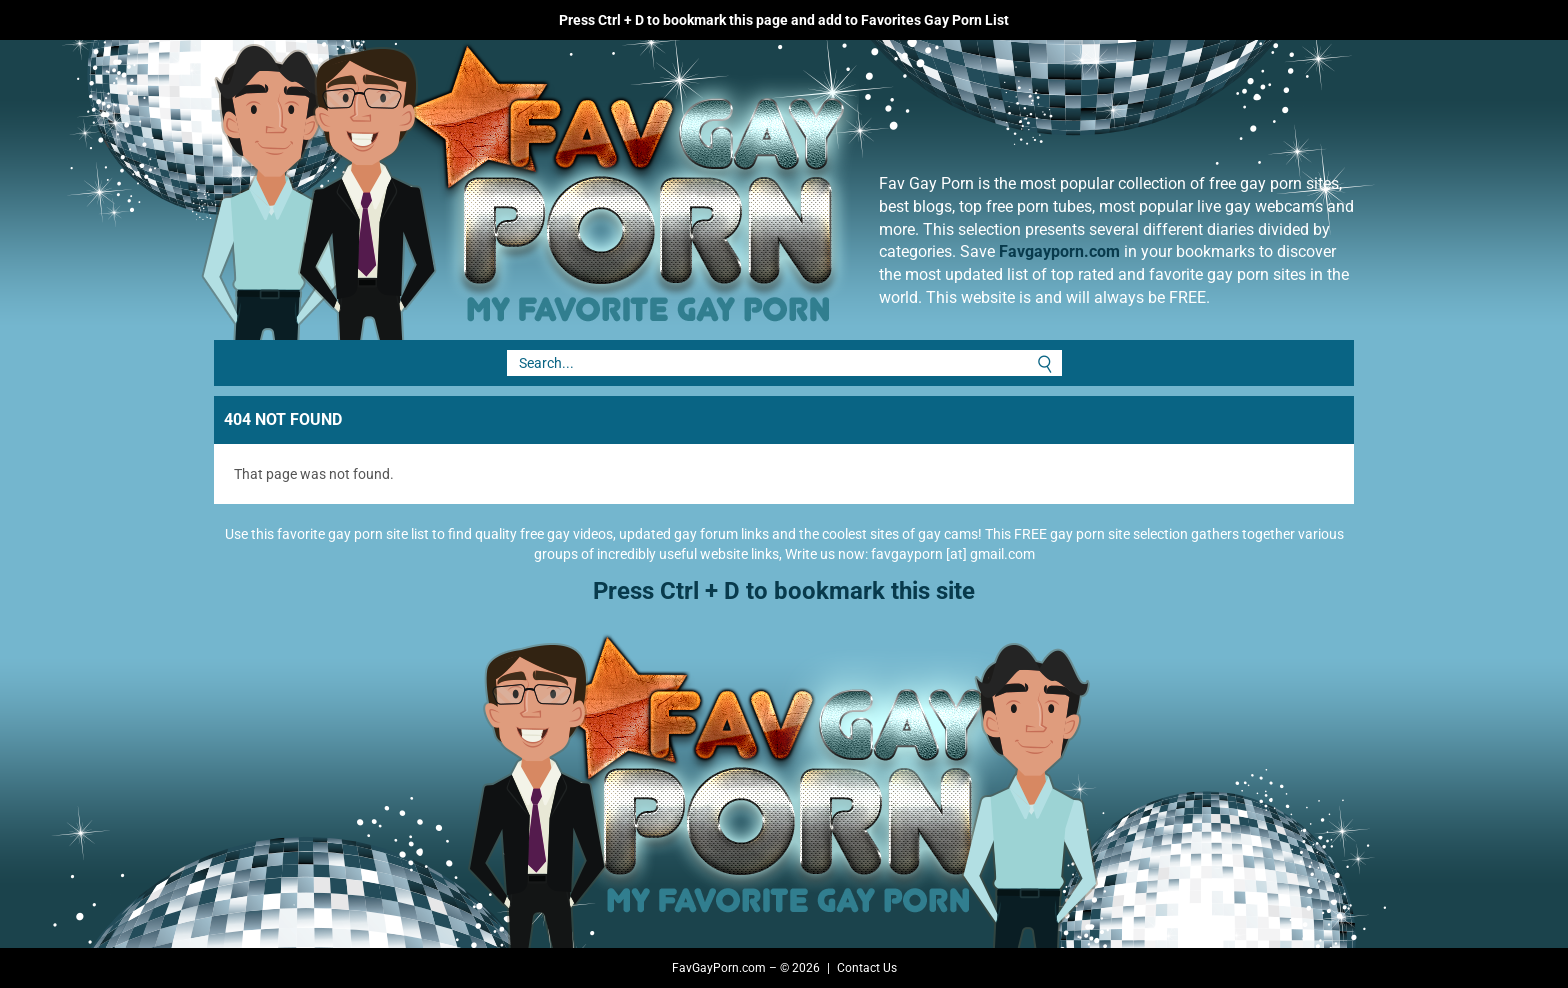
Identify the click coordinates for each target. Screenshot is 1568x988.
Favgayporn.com (1059, 251)
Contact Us (867, 968)
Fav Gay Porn (689, 190)
